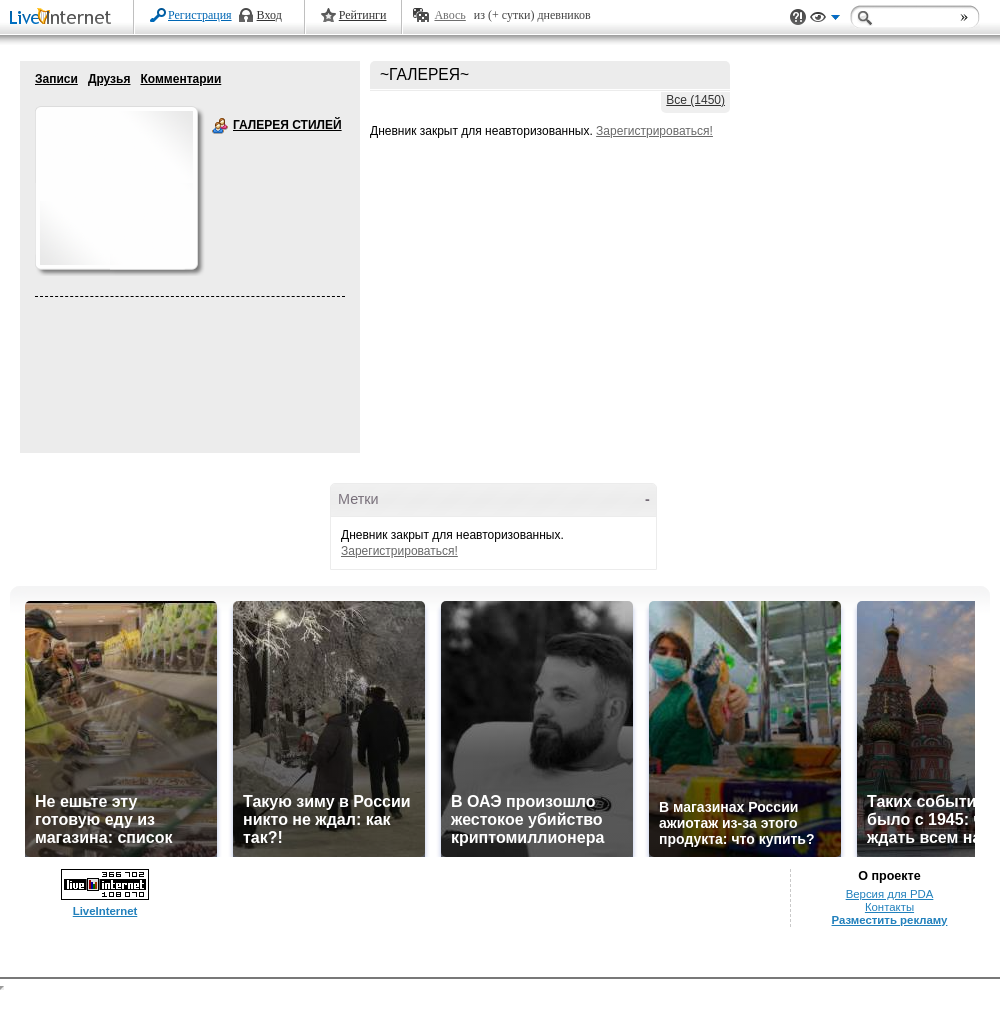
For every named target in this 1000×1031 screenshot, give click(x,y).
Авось (449, 15)
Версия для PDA (890, 894)
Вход (269, 15)
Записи (56, 79)
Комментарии (180, 79)
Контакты (889, 907)
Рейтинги (363, 15)
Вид (825, 20)
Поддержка (798, 17)
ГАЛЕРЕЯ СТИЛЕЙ (220, 126)
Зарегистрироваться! (654, 131)
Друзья (109, 79)
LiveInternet (64, 18)
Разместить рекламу (890, 920)
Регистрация (200, 15)
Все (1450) (695, 100)
